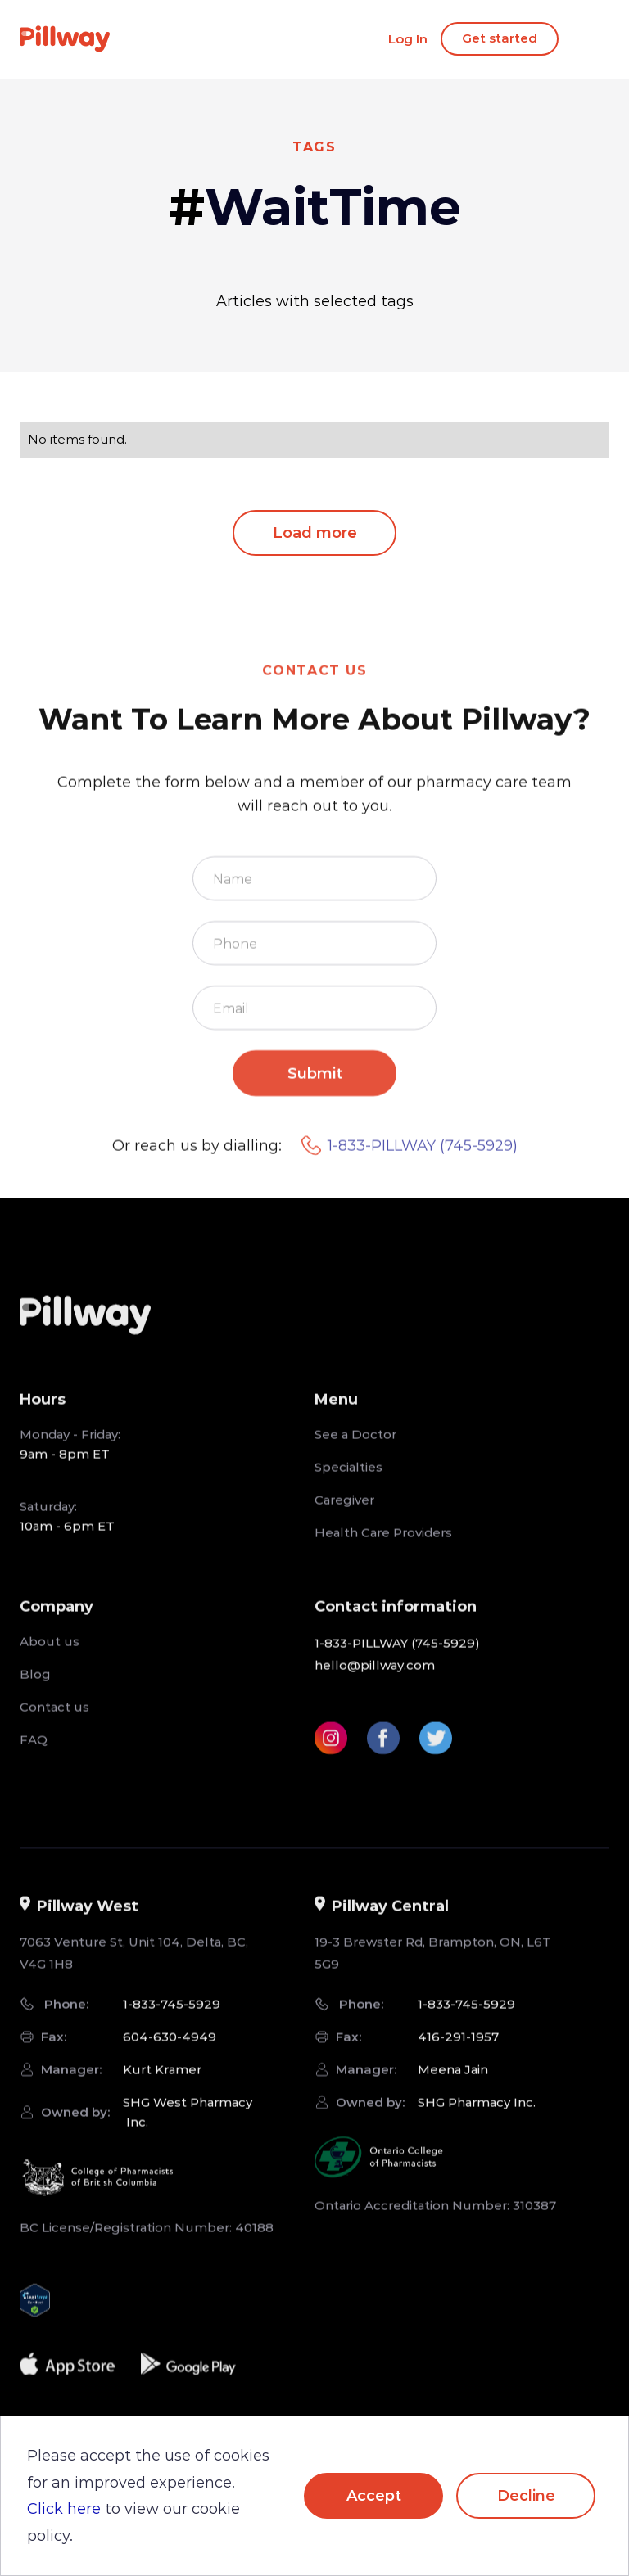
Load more (315, 533)
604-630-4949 (169, 2060)
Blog (35, 1697)
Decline (526, 2496)
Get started (499, 38)
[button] (59, 1423)
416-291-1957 (458, 2060)
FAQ (34, 1763)
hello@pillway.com (374, 1688)
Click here (64, 2509)
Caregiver (344, 1523)
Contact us (54, 1730)
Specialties (348, 1490)
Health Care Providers (383, 1555)
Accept (373, 2496)
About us (49, 1664)
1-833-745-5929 (171, 2028)
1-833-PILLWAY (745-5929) (409, 1170)
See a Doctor (355, 1457)
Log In (408, 39)
